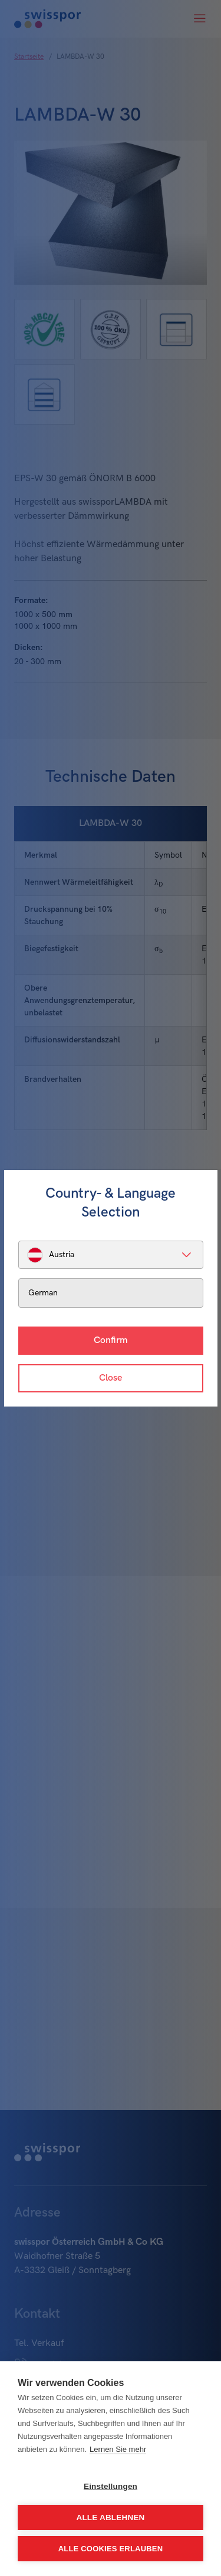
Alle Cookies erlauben (110, 2548)
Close (110, 1378)
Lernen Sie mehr (118, 2449)
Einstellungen (110, 2486)
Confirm (111, 1340)
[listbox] (110, 1255)
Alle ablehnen (110, 2517)
